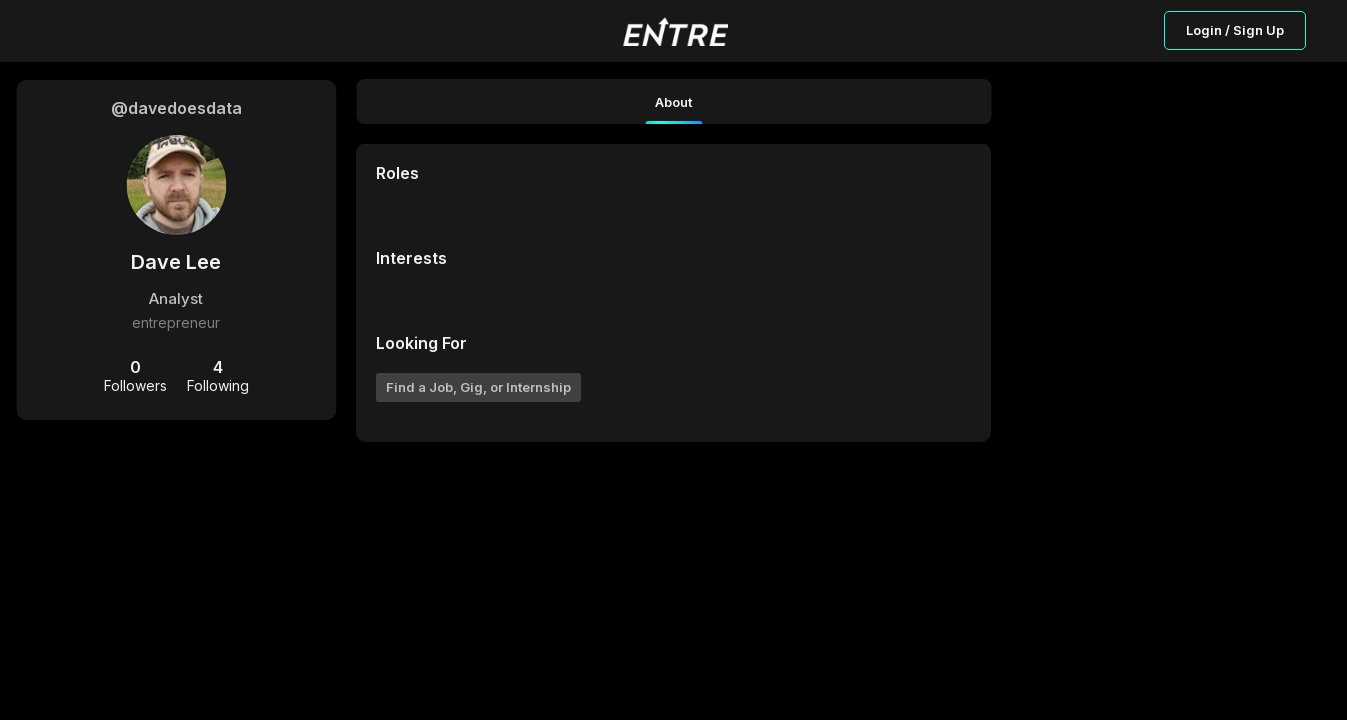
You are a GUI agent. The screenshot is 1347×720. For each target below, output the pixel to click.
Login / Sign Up (1235, 30)
